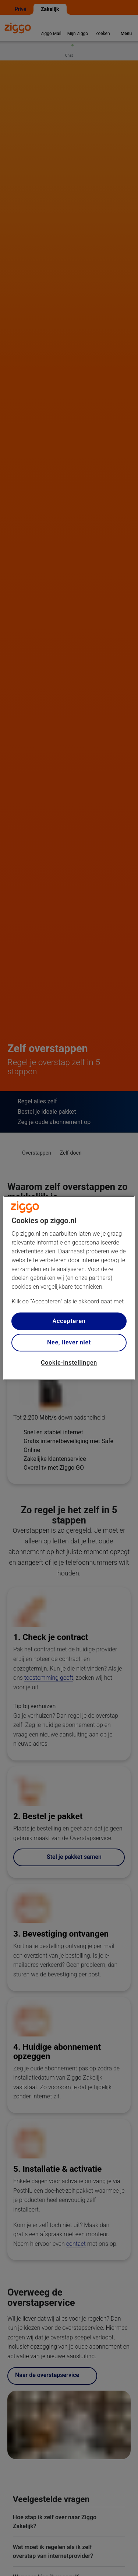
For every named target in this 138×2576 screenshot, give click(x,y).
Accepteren (68, 1320)
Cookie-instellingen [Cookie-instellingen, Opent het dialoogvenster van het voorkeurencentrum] (69, 1362)
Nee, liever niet (69, 1342)
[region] (68, 1288)
